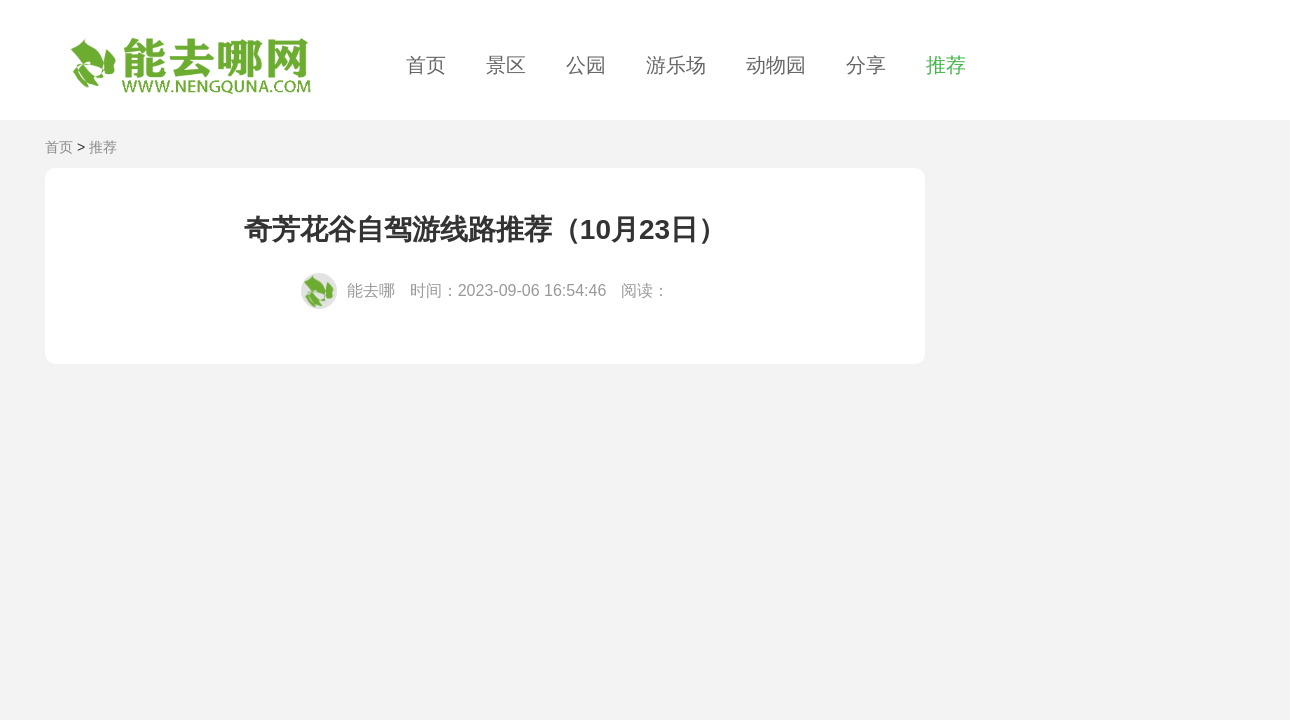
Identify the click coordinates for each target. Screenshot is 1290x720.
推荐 (946, 65)
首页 (426, 65)
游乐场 (676, 65)
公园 (586, 65)
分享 (866, 65)
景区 (506, 65)
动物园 (776, 65)
